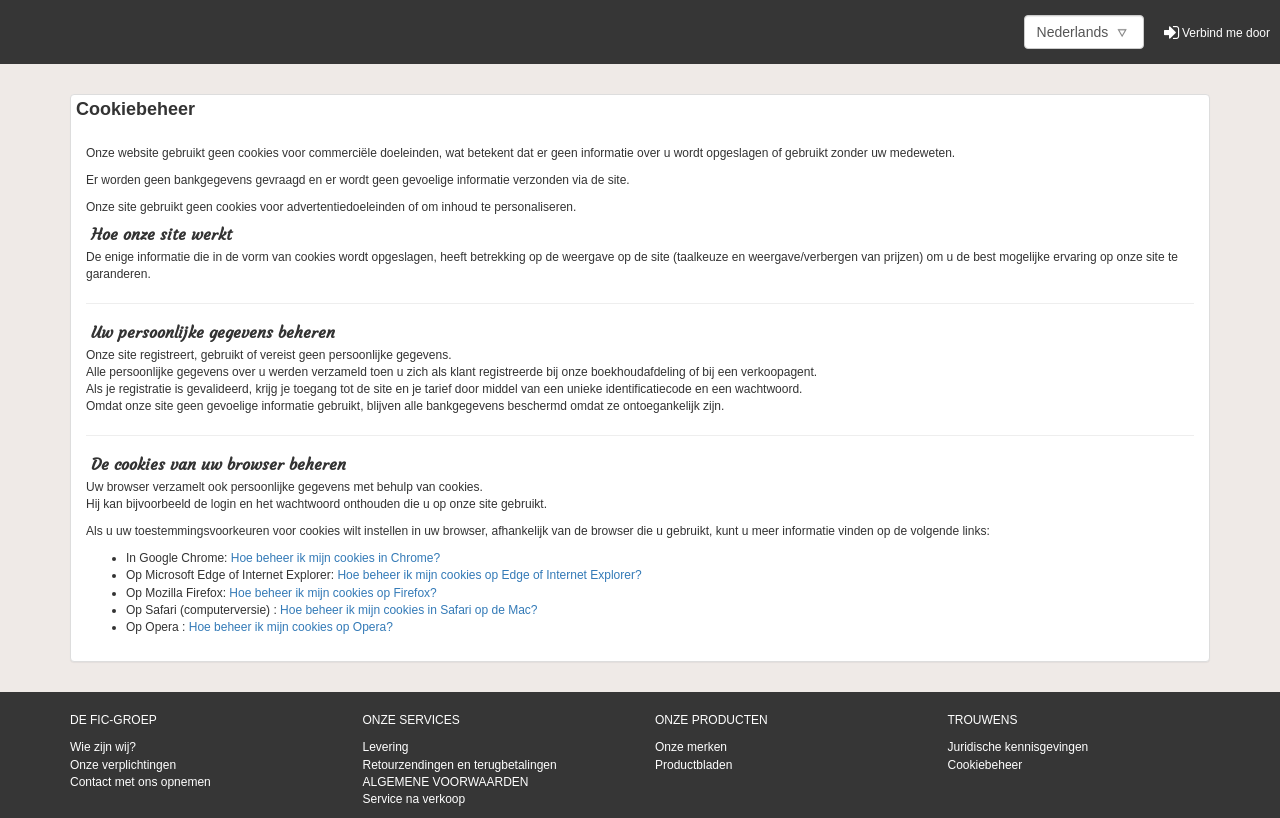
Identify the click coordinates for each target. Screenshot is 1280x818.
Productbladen (693, 765)
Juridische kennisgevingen (1018, 747)
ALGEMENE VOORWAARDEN (446, 782)
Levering (386, 747)
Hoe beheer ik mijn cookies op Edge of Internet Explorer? (489, 575)
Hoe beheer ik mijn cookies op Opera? (288, 627)
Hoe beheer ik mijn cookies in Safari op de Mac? (408, 610)
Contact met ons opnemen (140, 782)
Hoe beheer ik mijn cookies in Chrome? (333, 558)
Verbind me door (1217, 33)
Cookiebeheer (985, 765)
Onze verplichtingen (123, 765)
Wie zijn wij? (103, 747)
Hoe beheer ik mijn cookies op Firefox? (332, 593)
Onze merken (691, 747)
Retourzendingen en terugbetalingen (460, 765)
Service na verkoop (414, 799)
